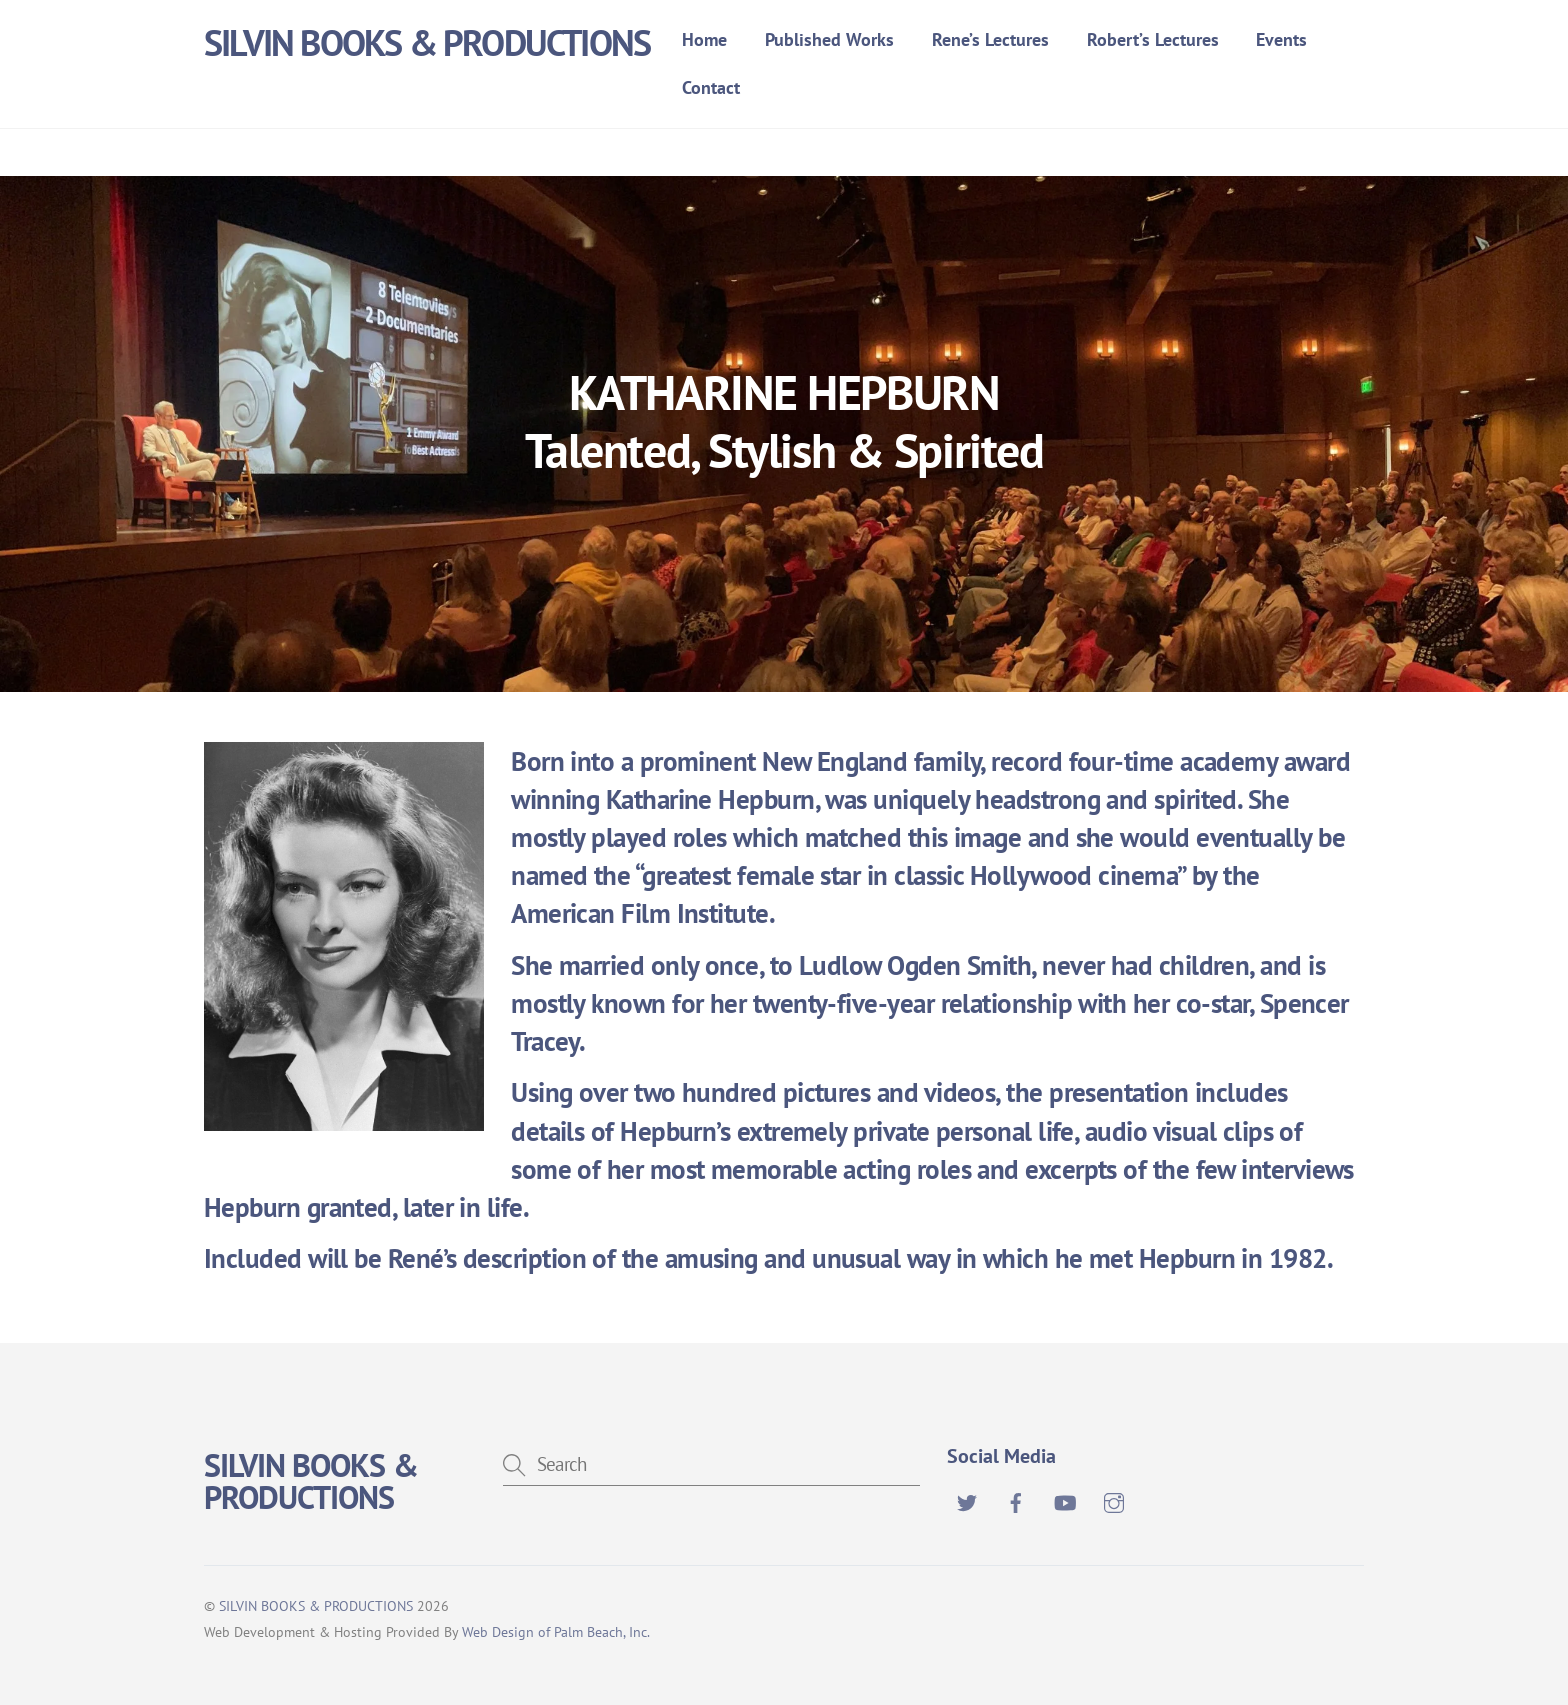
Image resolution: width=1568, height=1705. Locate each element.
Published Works (829, 39)
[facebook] (1016, 1500)
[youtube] (1065, 1500)
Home (704, 39)
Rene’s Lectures (990, 39)
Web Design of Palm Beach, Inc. (556, 1631)
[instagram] (1114, 1500)
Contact (711, 87)
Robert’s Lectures (1153, 39)
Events (1281, 39)
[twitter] (967, 1500)
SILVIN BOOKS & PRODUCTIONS (316, 1605)
